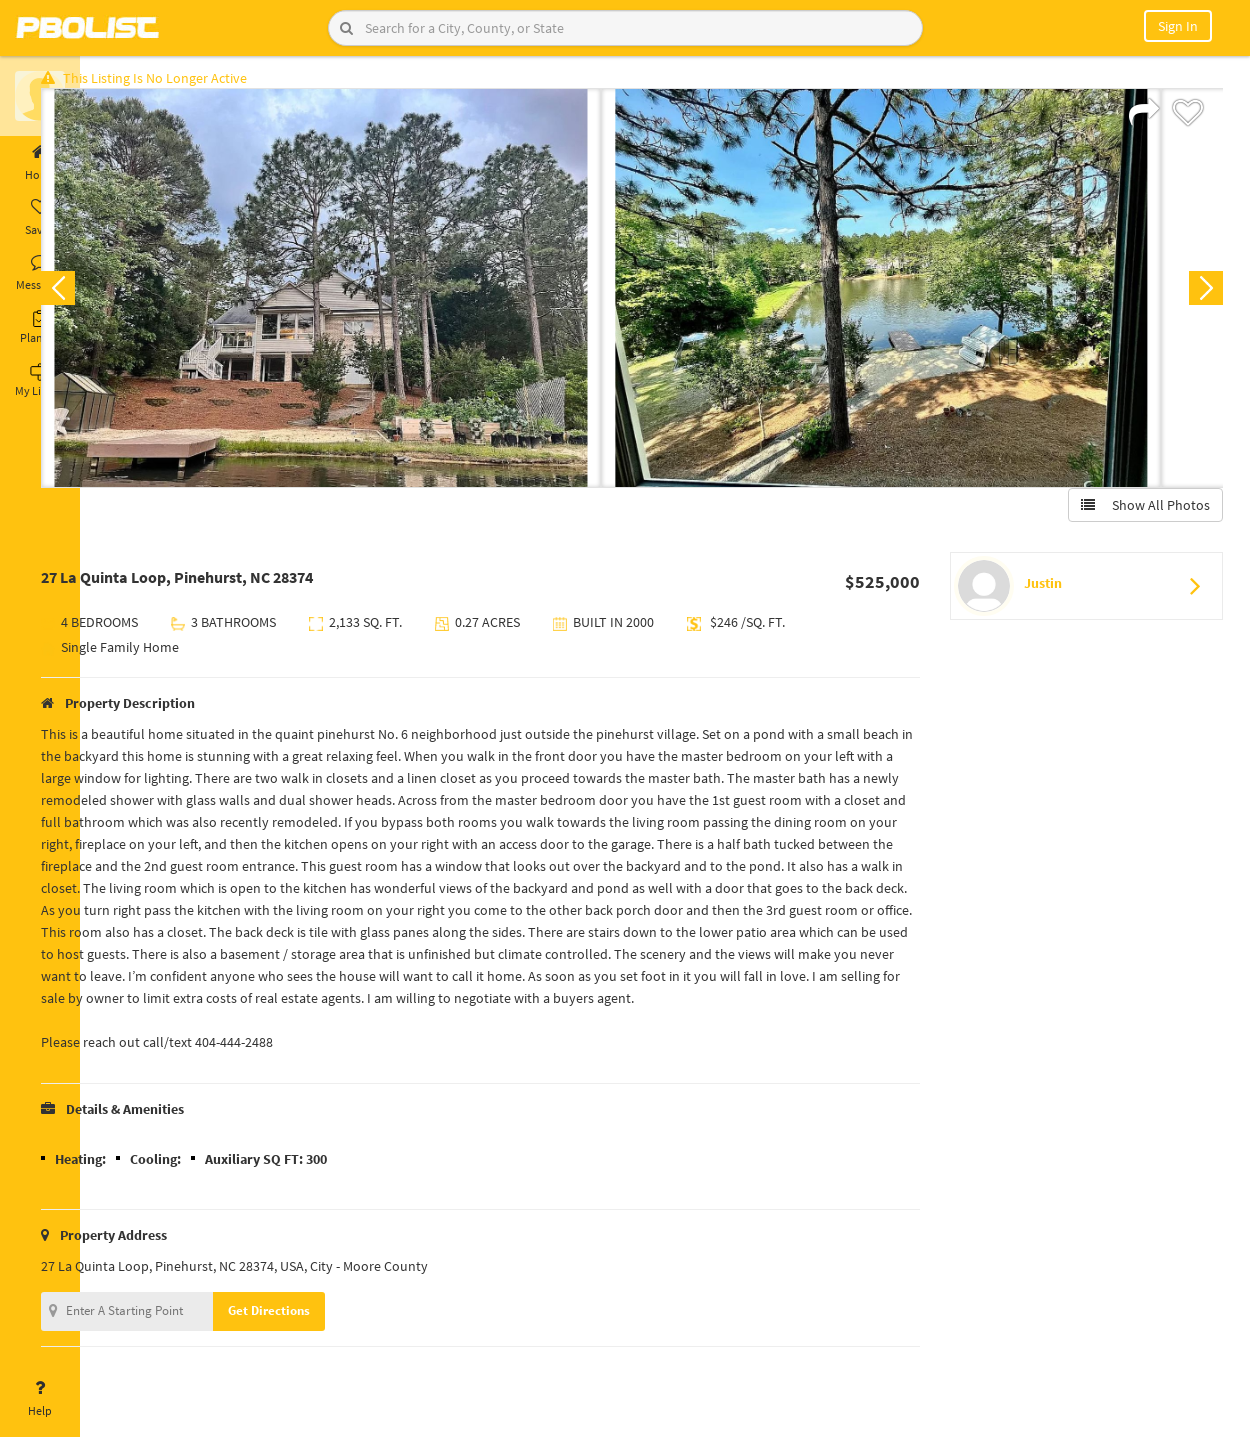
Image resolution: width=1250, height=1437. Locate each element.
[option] (375, 296)
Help (40, 1399)
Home (40, 163)
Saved (40, 218)
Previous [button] (112, 296)
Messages (40, 273)
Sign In (1178, 26)
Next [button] (1198, 296)
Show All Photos (1137, 513)
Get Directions (323, 1340)
